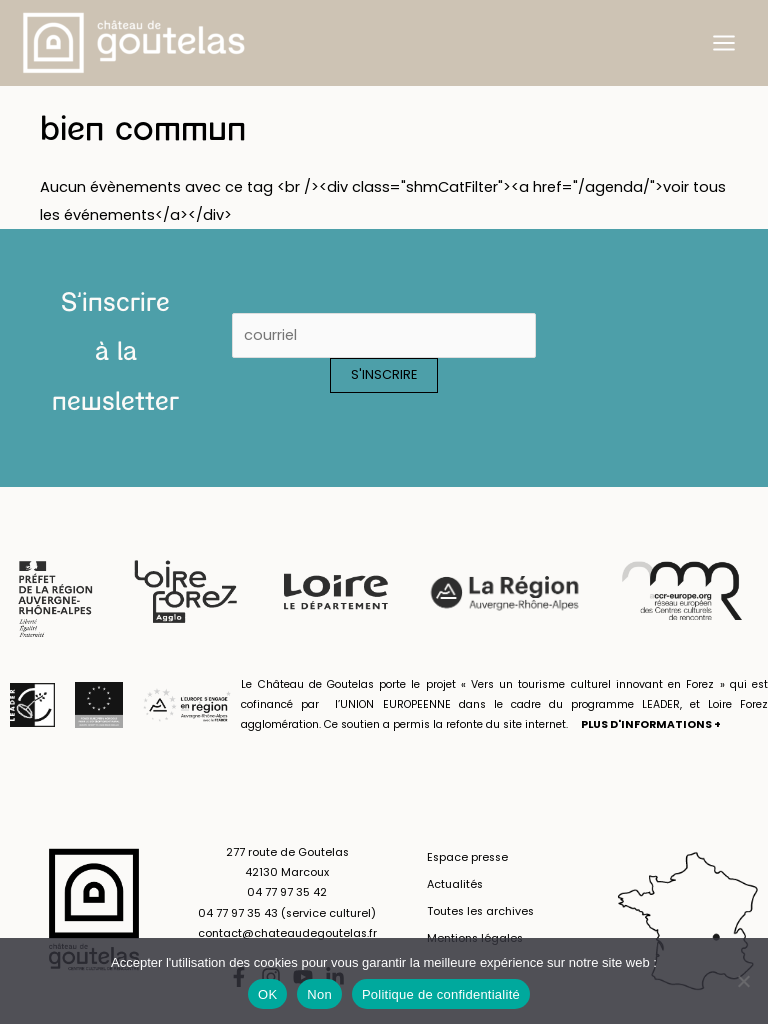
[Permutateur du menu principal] (724, 43)
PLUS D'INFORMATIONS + (651, 724)
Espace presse (467, 857)
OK (267, 994)
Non (319, 994)
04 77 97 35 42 (287, 892)
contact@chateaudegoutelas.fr (287, 933)
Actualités (455, 884)
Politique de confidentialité (441, 994)
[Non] (743, 981)
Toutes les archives (480, 911)
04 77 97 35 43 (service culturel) (287, 913)
